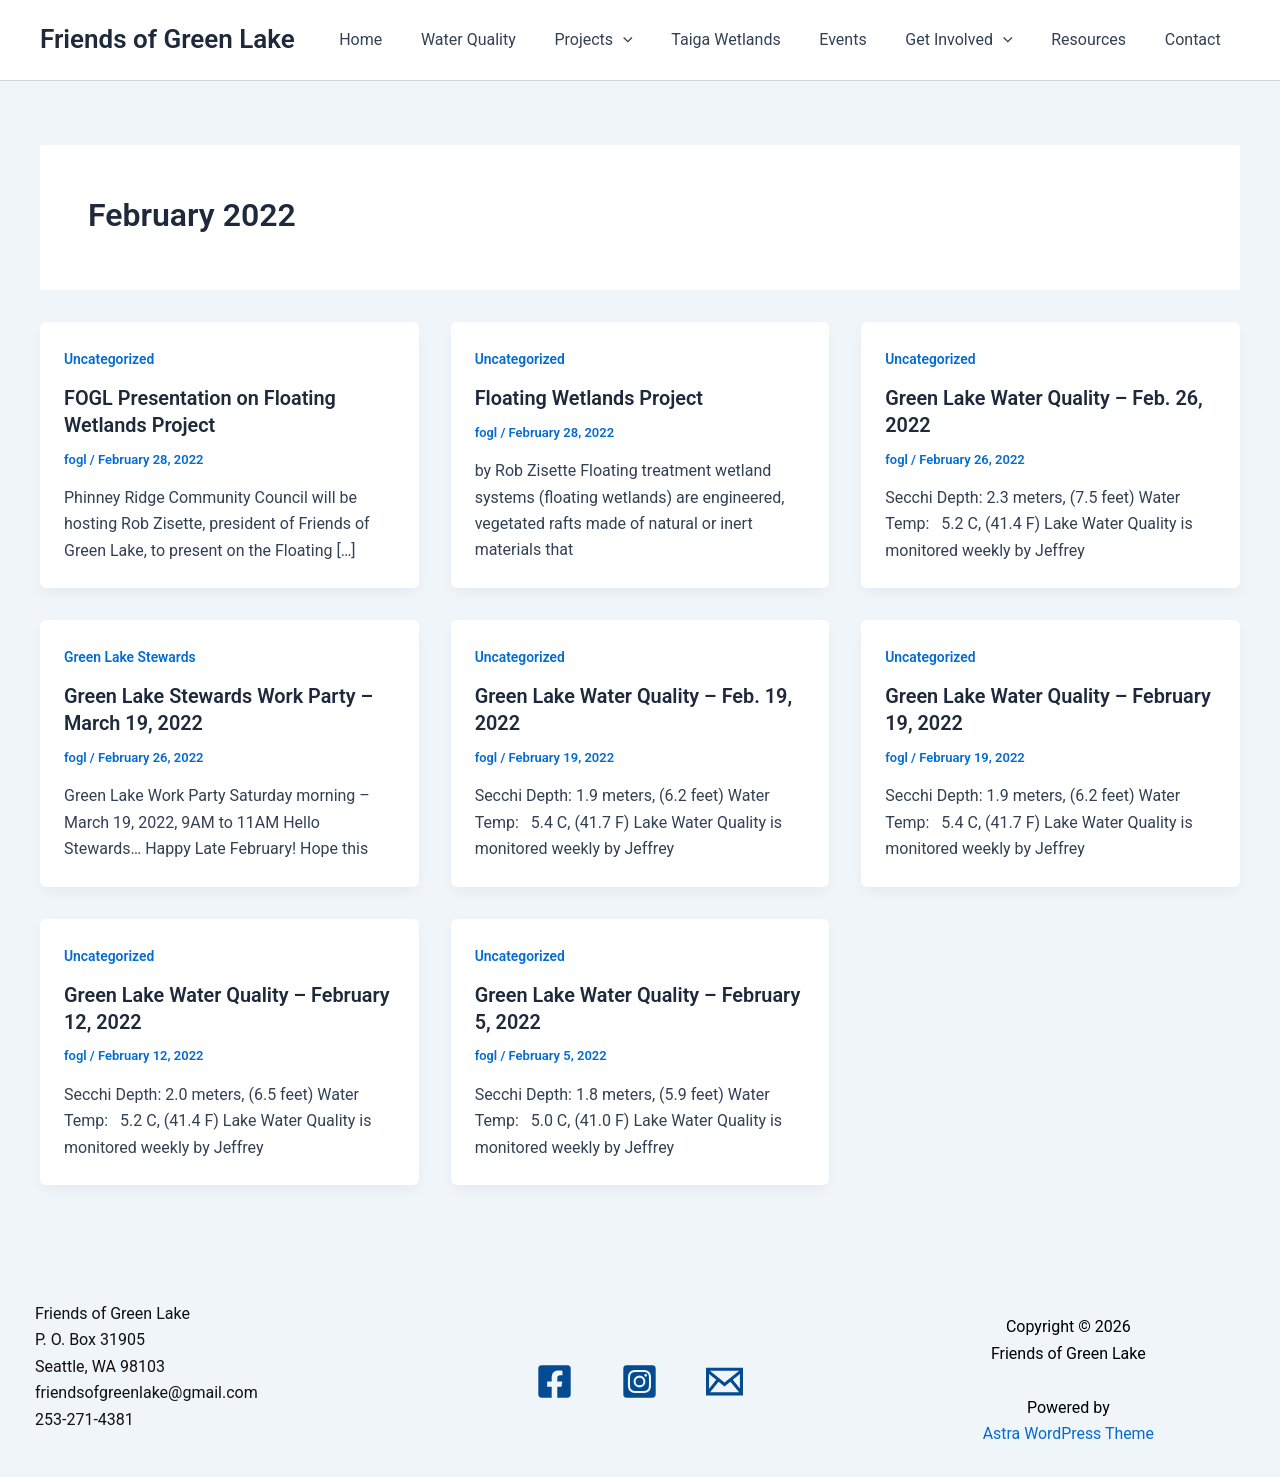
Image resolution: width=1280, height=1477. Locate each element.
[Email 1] (724, 1377)
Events (866, 39)
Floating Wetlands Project (590, 398)
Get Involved (975, 40)
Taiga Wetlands (755, 39)
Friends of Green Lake (167, 39)
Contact (1196, 39)
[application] (660, 40)
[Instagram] (639, 1377)
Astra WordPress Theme (1068, 1429)
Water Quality (511, 39)
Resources (1098, 39)
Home (410, 39)
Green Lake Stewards (130, 656)
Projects (630, 40)
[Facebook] (554, 1377)
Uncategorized (109, 359)
